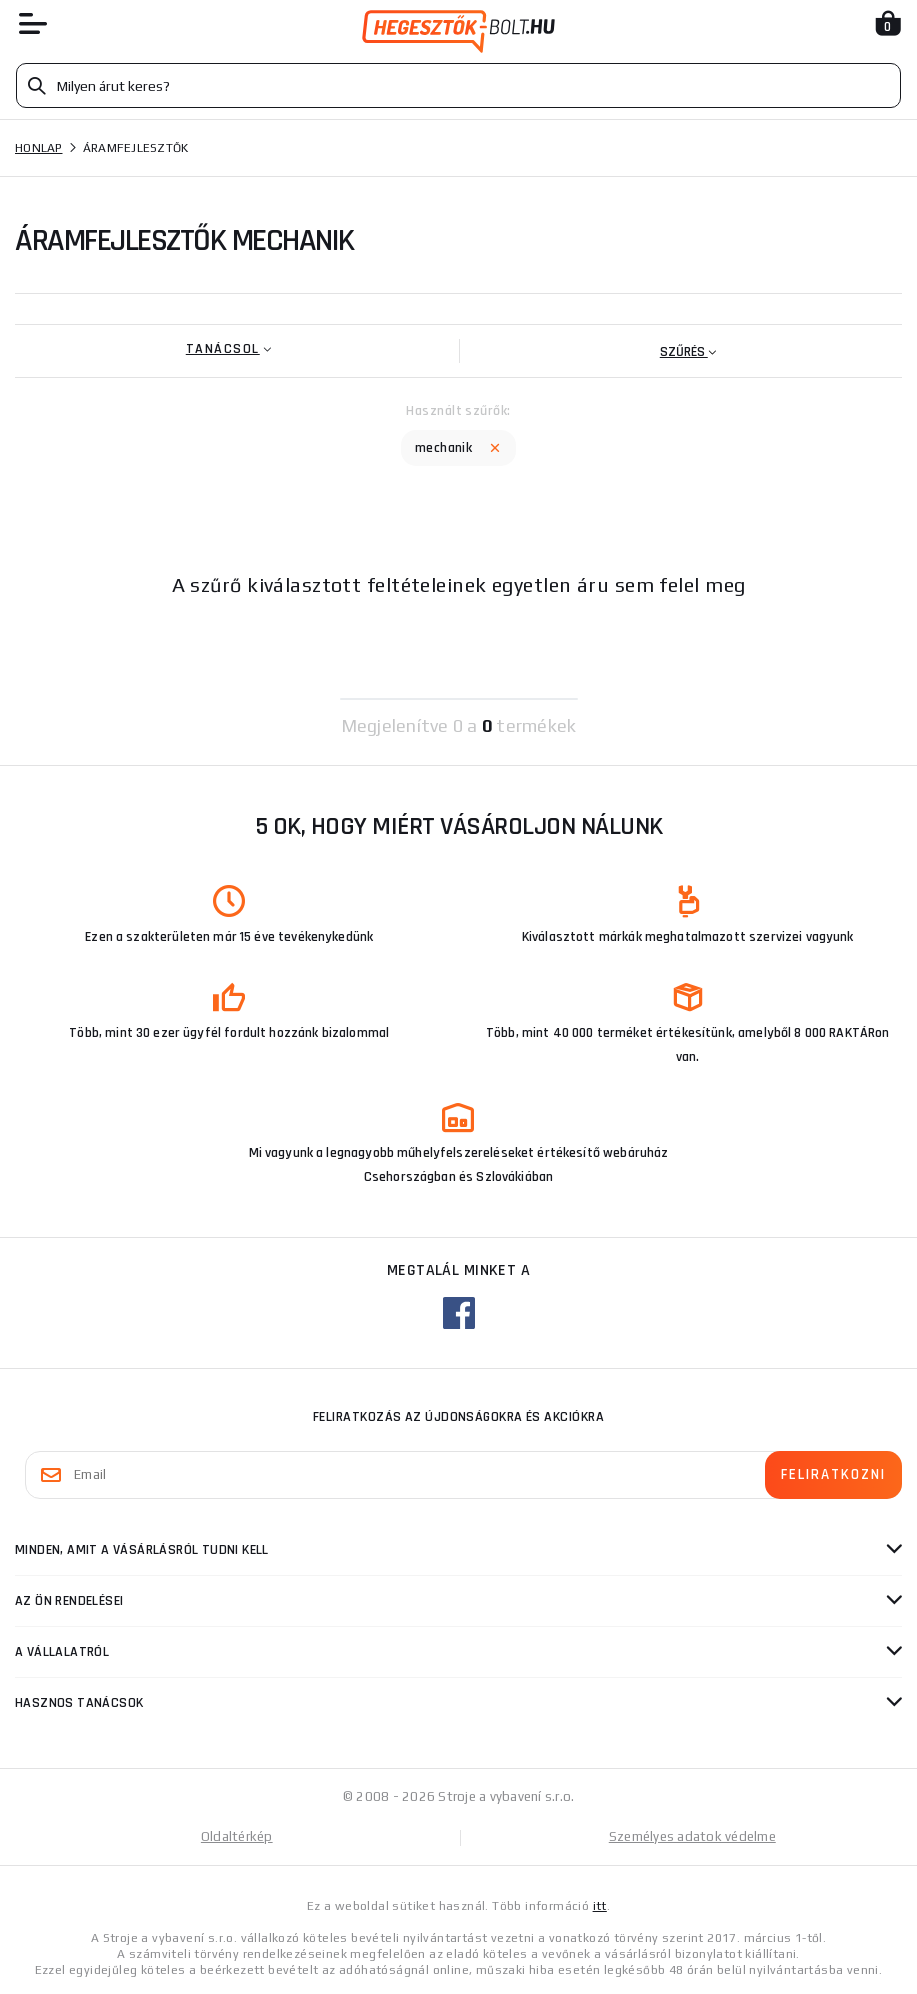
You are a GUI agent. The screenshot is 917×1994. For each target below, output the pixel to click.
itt (600, 1906)
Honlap (39, 148)
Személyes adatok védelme (692, 1836)
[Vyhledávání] (458, 85)
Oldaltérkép (237, 1836)
